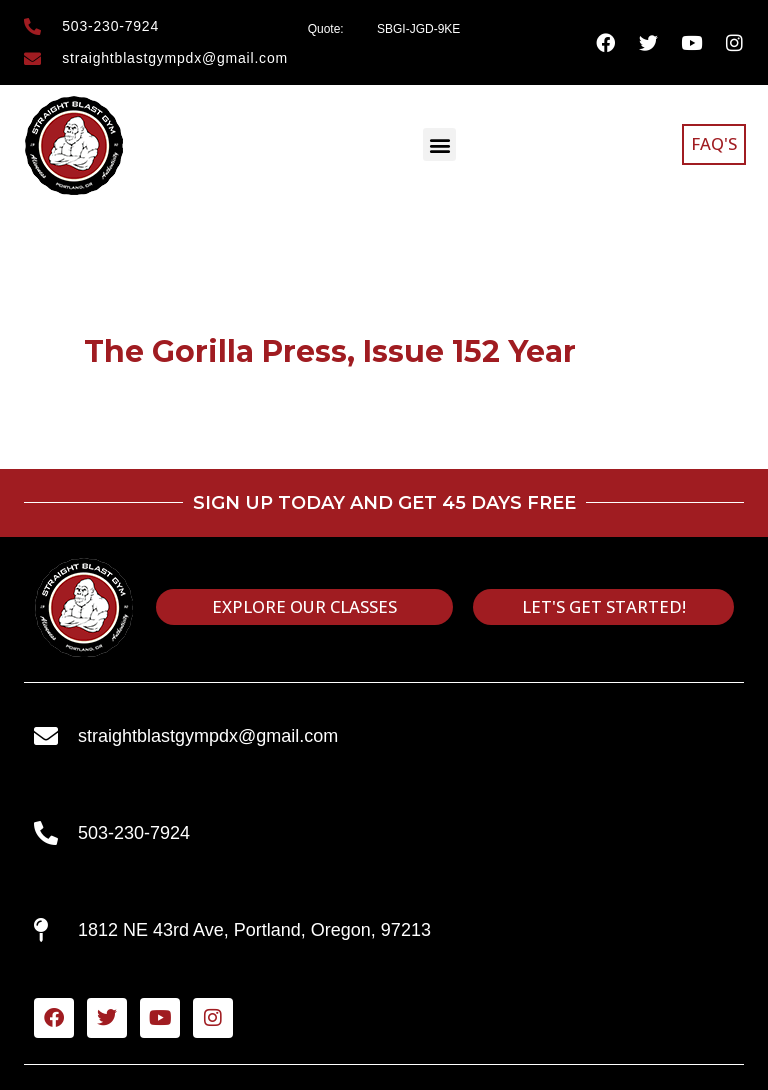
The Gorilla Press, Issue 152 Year (330, 351)
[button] (439, 144)
